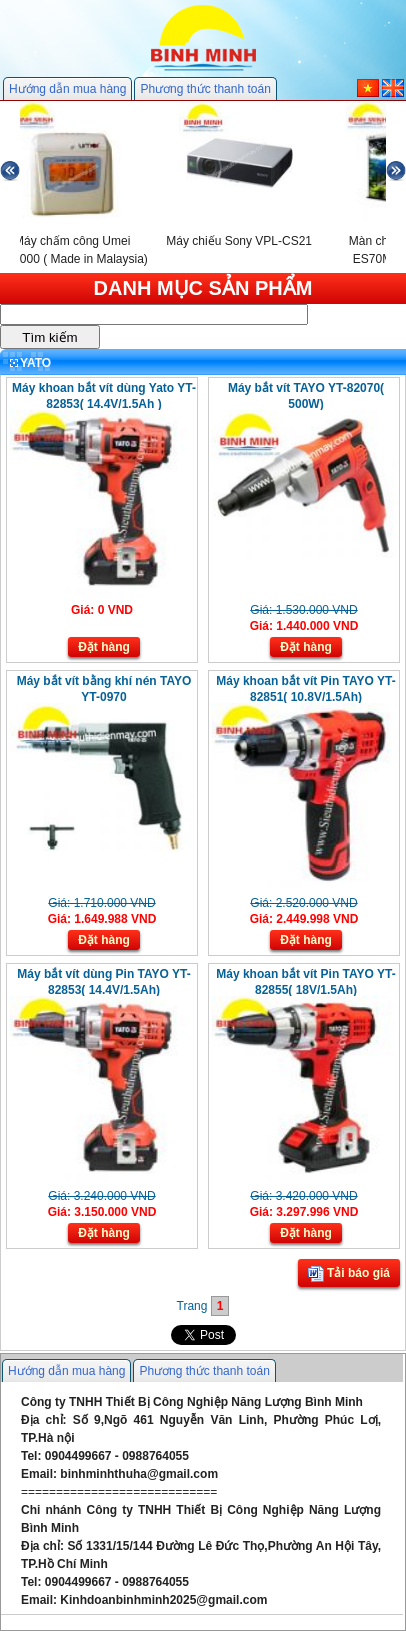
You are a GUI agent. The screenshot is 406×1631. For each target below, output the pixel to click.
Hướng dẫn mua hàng (67, 89)
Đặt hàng (104, 647)
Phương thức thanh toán (205, 89)
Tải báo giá (349, 1274)
